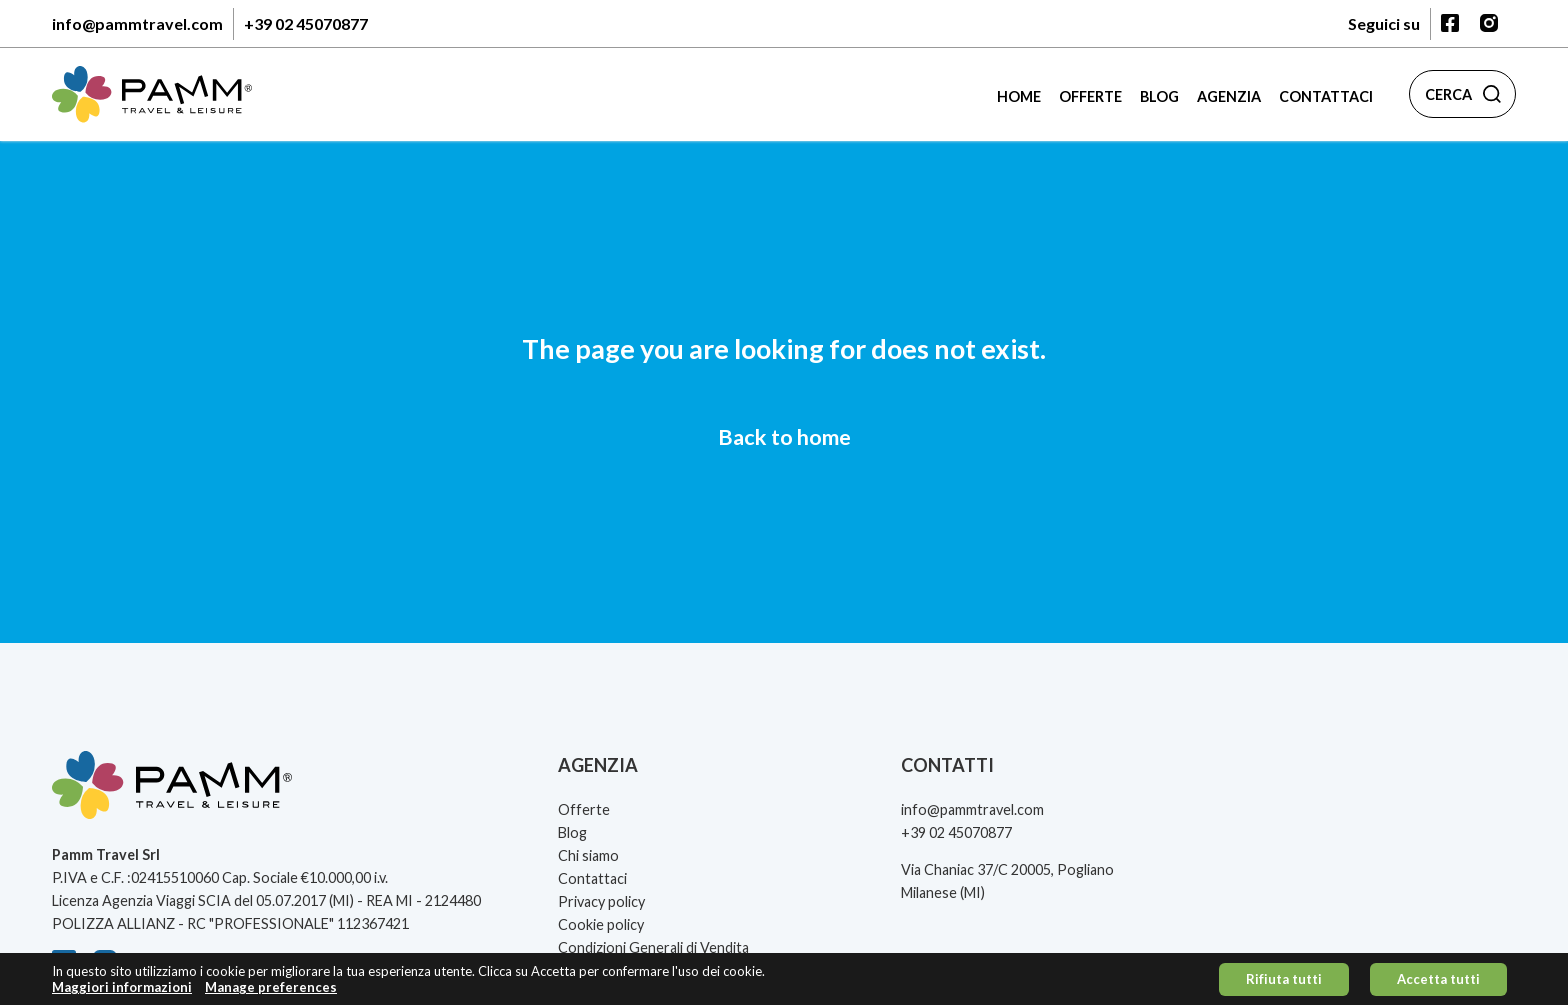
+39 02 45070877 (306, 23)
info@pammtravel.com (137, 23)
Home (1019, 96)
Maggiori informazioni (122, 990)
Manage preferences (271, 990)
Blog (1159, 96)
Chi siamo (588, 855)
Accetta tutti (1438, 982)
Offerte (1090, 96)
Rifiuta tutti (1284, 982)
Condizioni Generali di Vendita (653, 947)
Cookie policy (601, 924)
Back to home (784, 437)
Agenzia (1229, 96)
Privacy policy (601, 901)
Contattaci (1326, 96)
